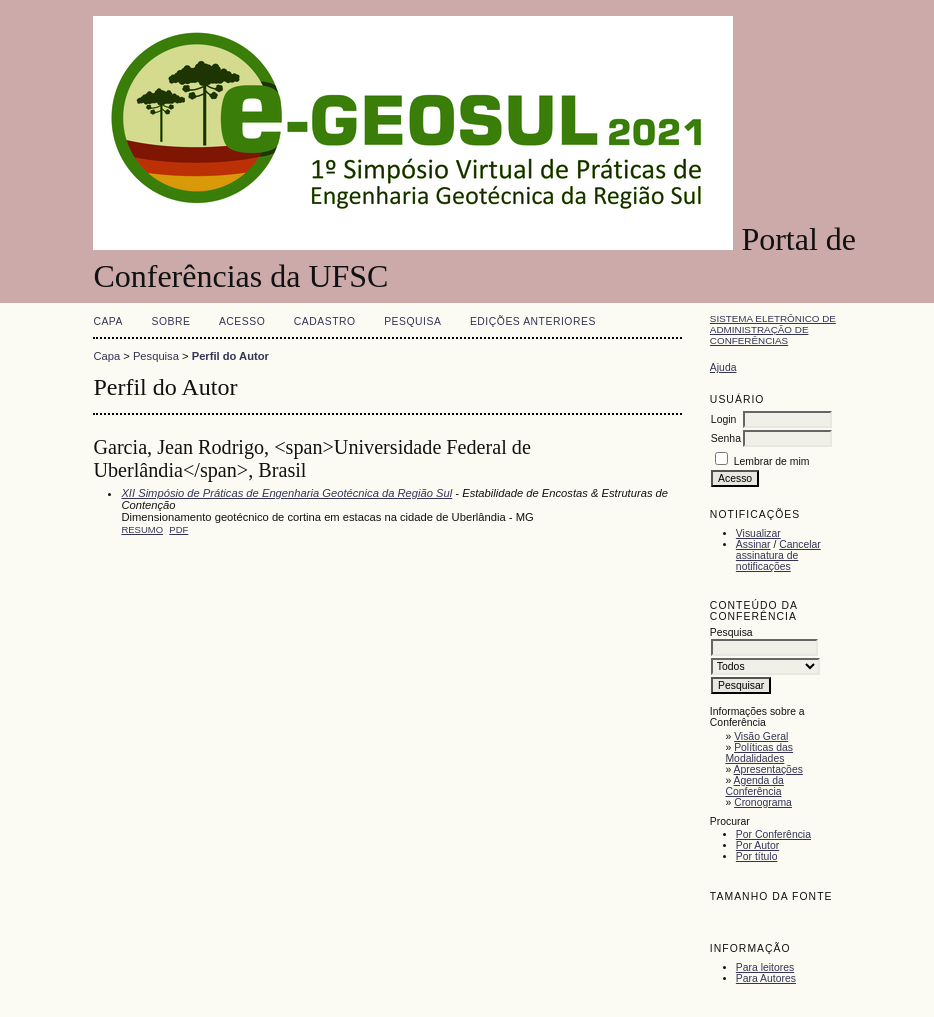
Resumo (142, 529)
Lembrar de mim (772, 461)
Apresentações (768, 769)
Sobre (170, 321)
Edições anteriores (533, 321)
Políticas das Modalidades (759, 753)
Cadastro (325, 321)
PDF (178, 529)
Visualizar (758, 533)
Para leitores (765, 967)
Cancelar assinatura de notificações (778, 555)
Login (723, 419)
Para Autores (766, 978)
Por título (757, 856)
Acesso (242, 321)
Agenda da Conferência (754, 786)
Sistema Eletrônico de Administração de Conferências (773, 329)
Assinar (753, 544)
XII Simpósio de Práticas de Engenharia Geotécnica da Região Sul (286, 493)
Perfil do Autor (230, 356)
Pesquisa (412, 321)
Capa (108, 321)
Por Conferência (773, 834)
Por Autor (757, 845)
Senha (726, 438)
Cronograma (763, 802)
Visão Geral (761, 736)
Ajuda (723, 367)
